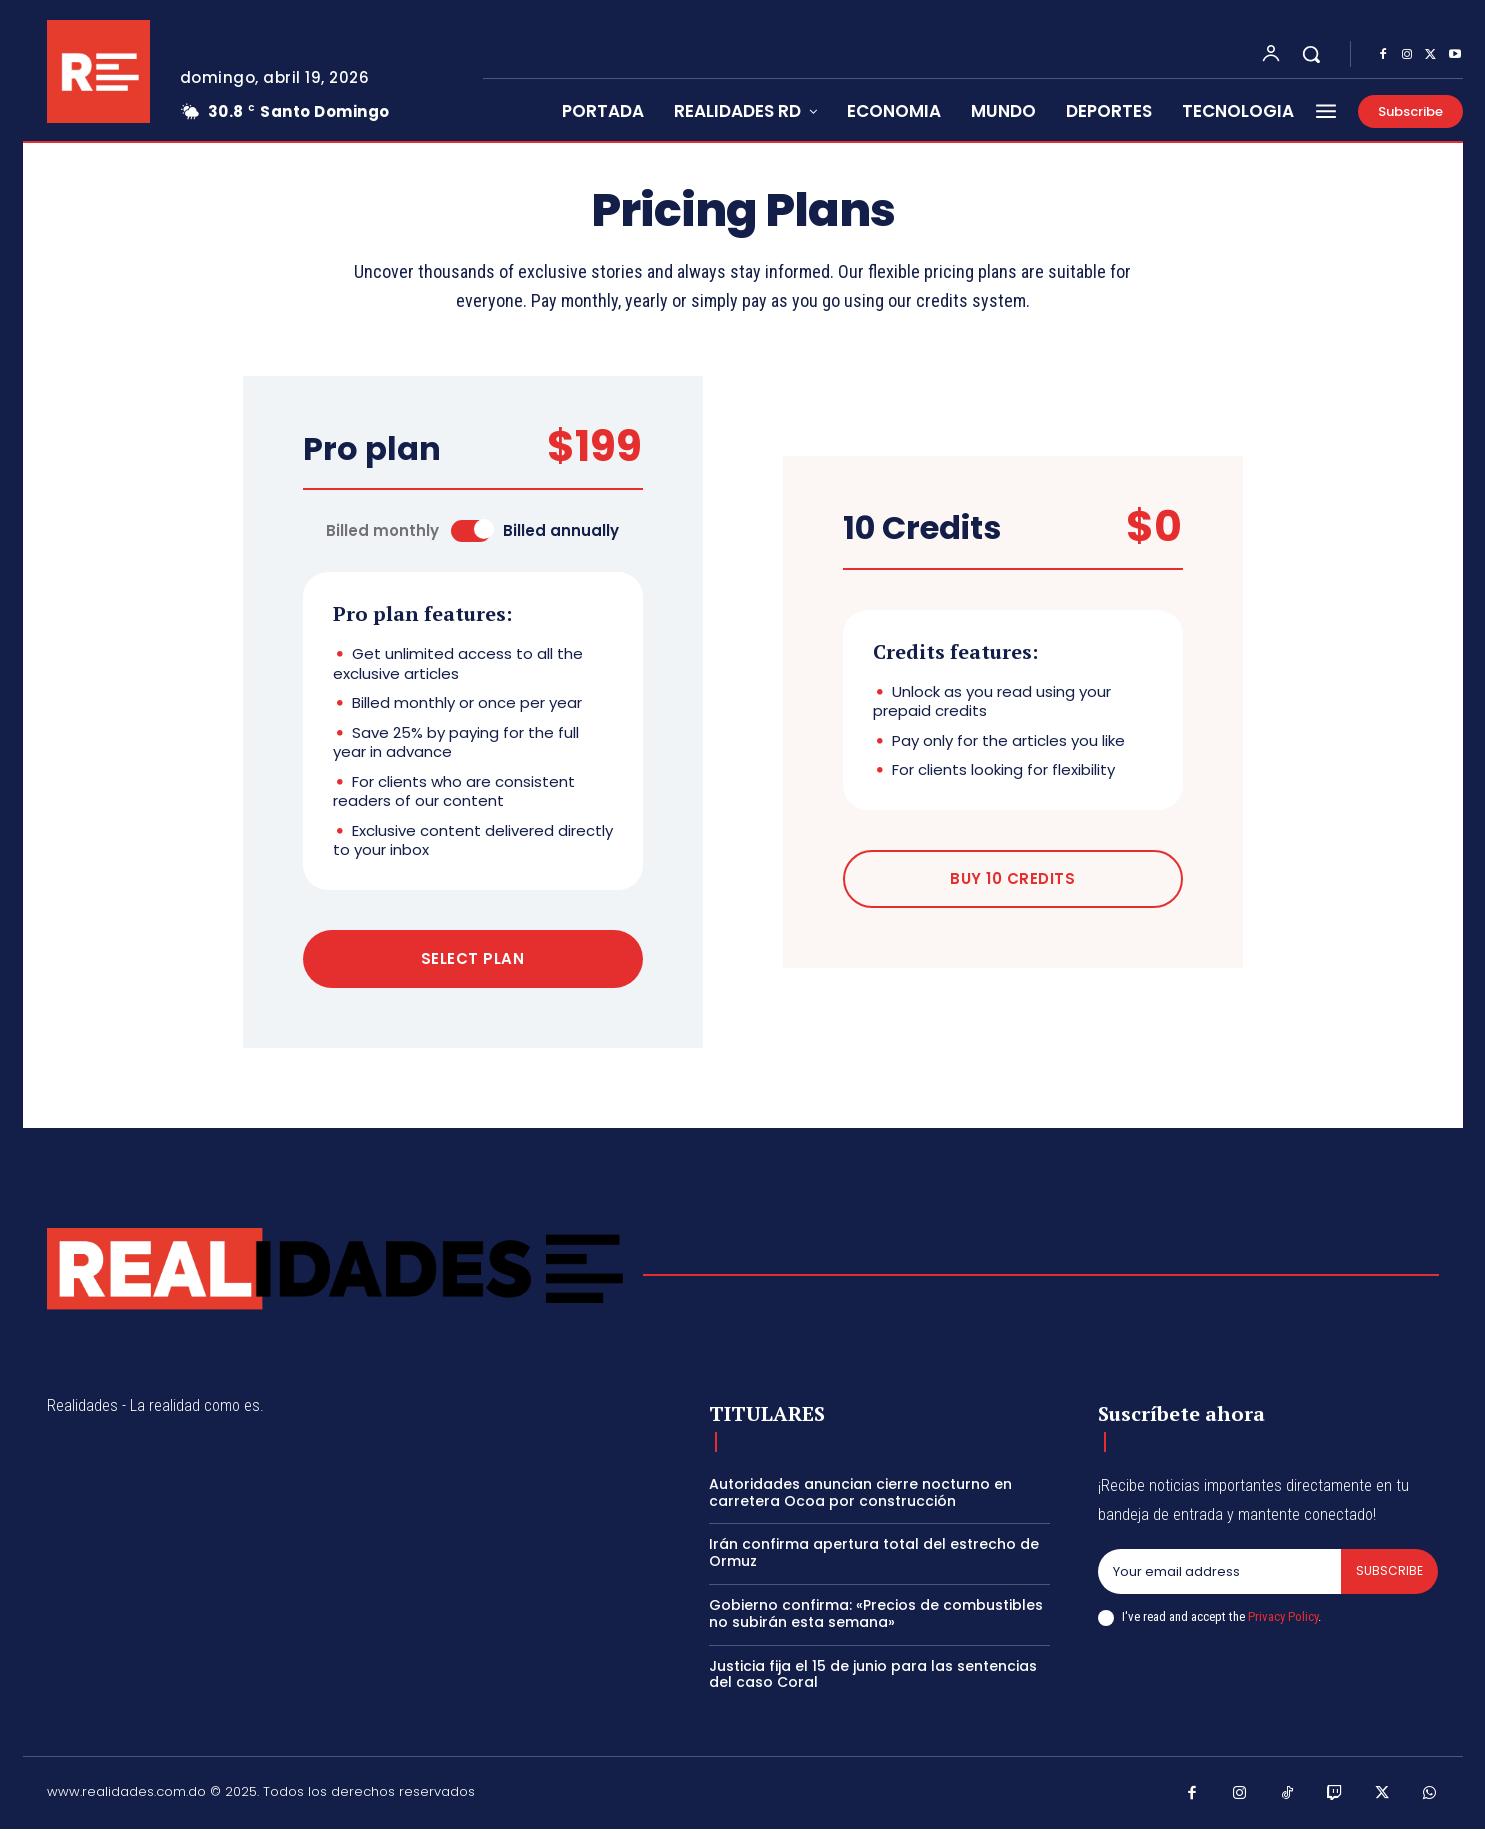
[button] (1311, 54)
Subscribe (1388, 1575)
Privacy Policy (1283, 1621)
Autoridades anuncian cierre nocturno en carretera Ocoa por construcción (860, 1496)
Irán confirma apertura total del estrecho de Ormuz (874, 1556)
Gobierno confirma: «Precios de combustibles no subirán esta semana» (876, 1617)
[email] (1219, 1576)
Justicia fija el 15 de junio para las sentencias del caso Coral (873, 1677)
